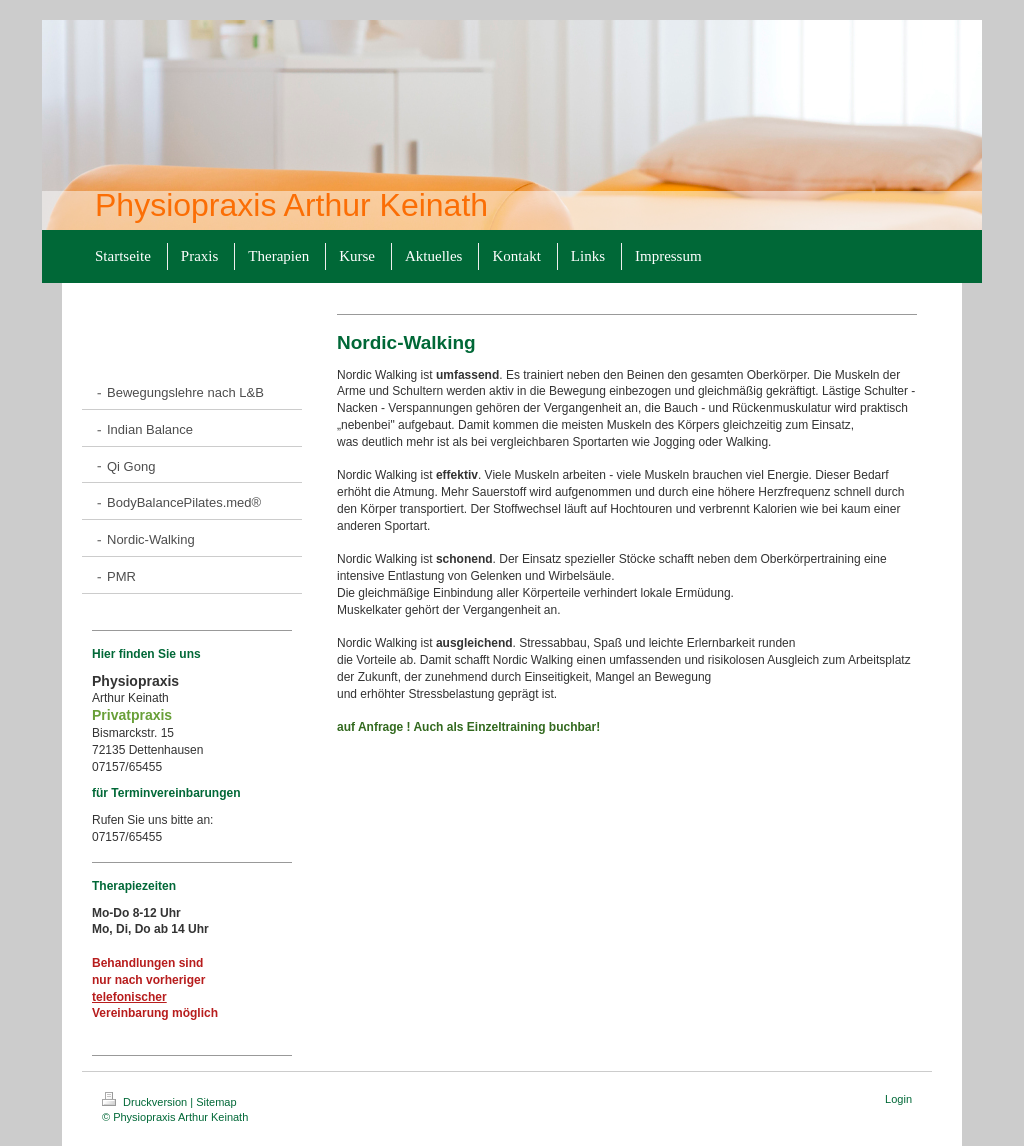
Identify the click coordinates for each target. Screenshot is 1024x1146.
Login (898, 1099)
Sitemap (216, 1102)
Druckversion (146, 1102)
